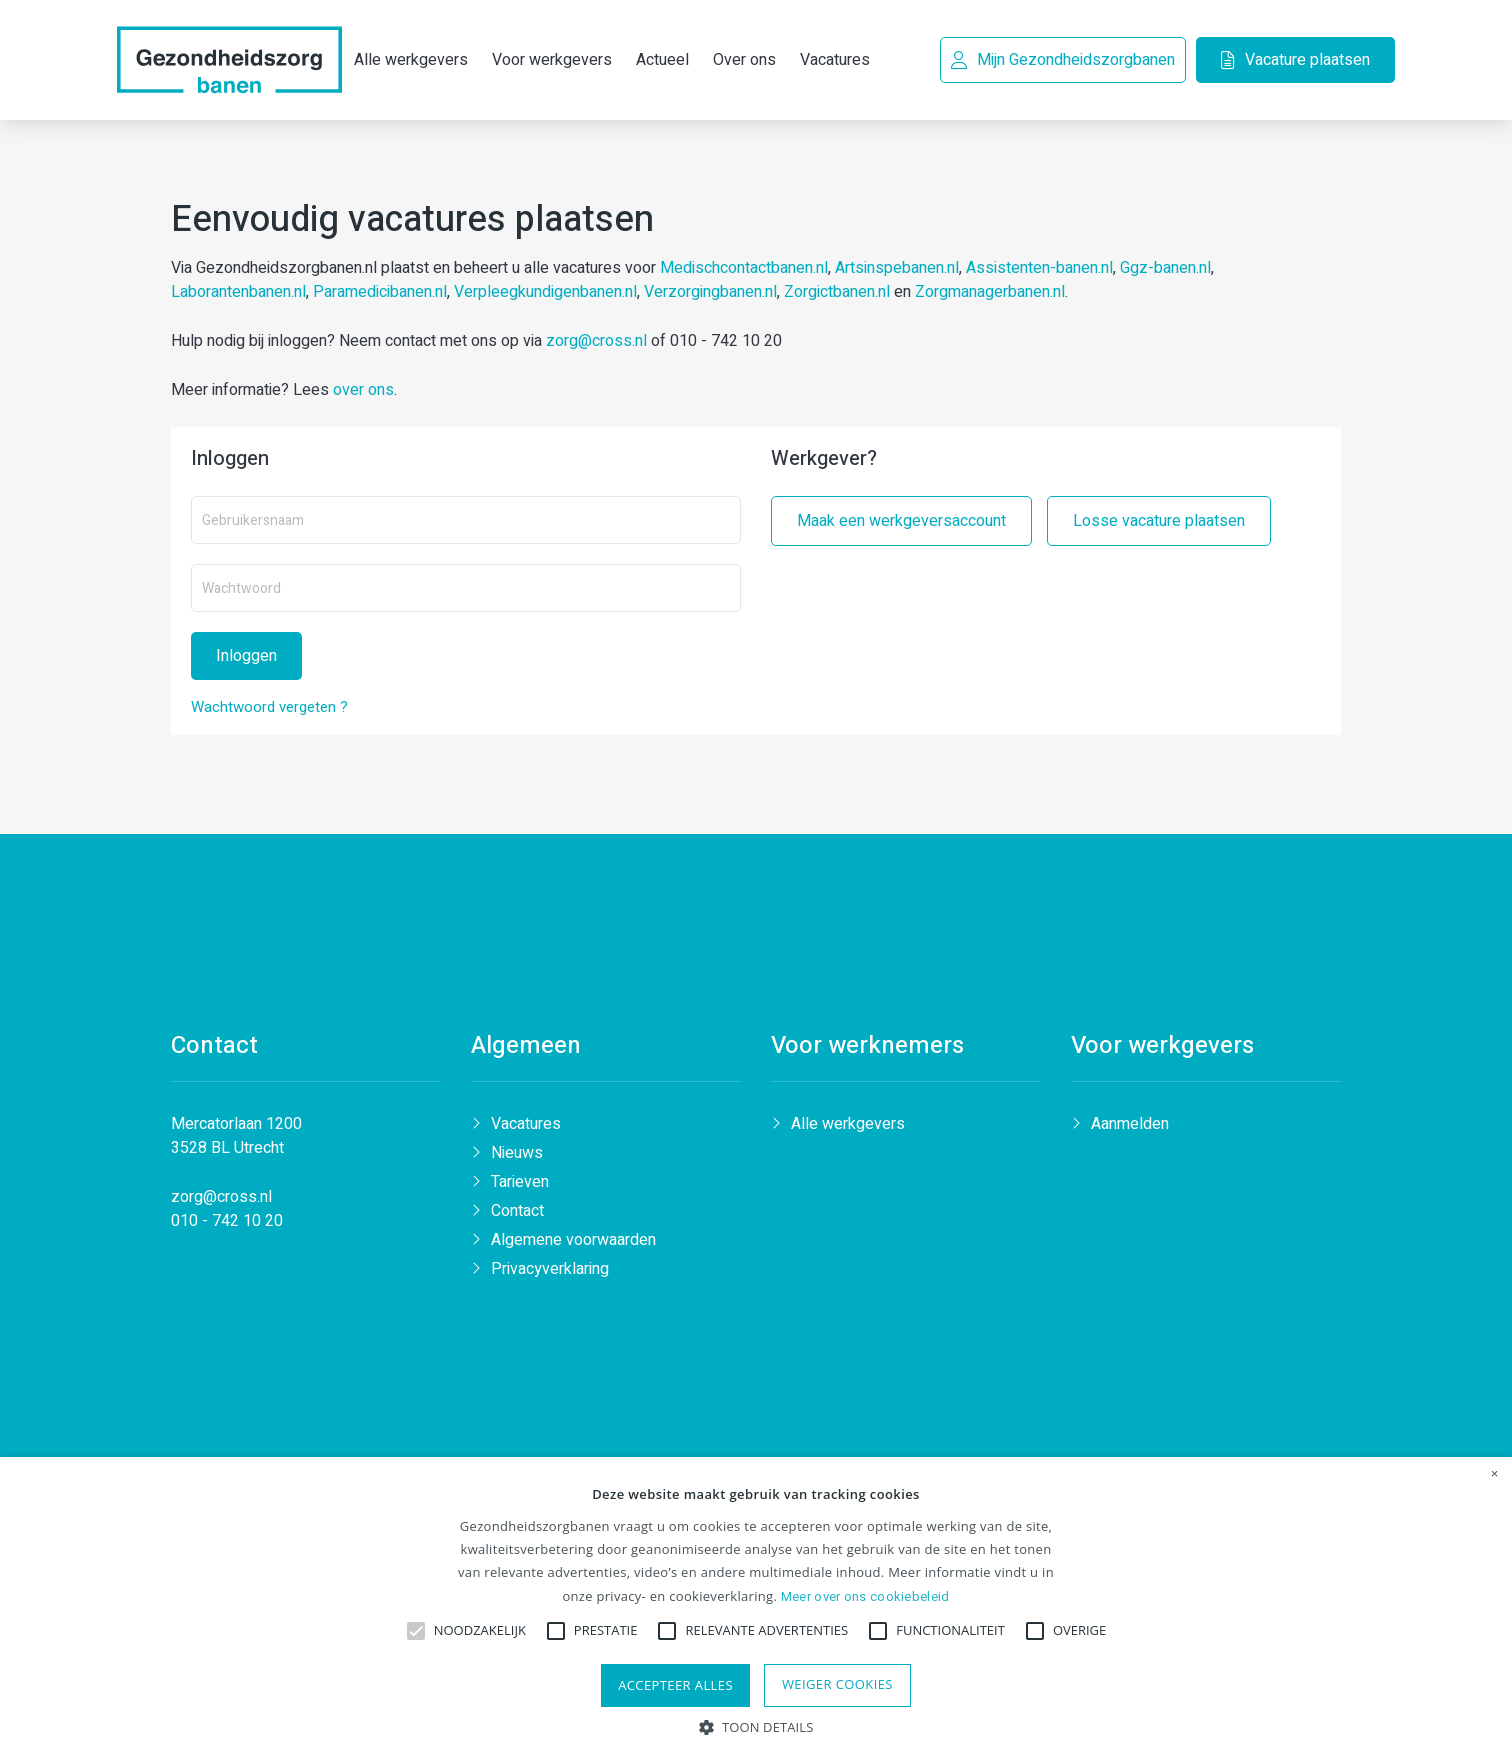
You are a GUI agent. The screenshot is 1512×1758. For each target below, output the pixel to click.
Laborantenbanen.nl (238, 294)
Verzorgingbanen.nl (710, 294)
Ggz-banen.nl (1165, 270)
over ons (363, 392)
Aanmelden (1130, 1129)
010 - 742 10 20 (227, 1226)
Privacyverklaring (550, 1274)
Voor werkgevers (553, 33)
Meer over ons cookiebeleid (865, 1596)
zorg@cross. (215, 1202)
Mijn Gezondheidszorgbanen (1061, 60)
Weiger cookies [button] (837, 1684)
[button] (756, 1725)
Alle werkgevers (848, 1129)
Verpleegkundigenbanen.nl (545, 294)
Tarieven (520, 1187)
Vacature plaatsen (1292, 60)
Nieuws (517, 1158)
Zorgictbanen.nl (837, 294)
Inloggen (246, 658)
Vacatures (526, 1129)
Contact (517, 1216)
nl (266, 1202)
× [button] (1495, 1474)
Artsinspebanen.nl (897, 270)
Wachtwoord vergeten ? (269, 709)
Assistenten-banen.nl (1039, 270)
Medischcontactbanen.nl (744, 270)
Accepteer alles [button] (675, 1685)
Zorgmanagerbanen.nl (990, 294)
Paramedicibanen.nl (380, 294)
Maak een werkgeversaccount (901, 523)
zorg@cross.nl (596, 343)
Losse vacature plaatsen (1159, 523)
